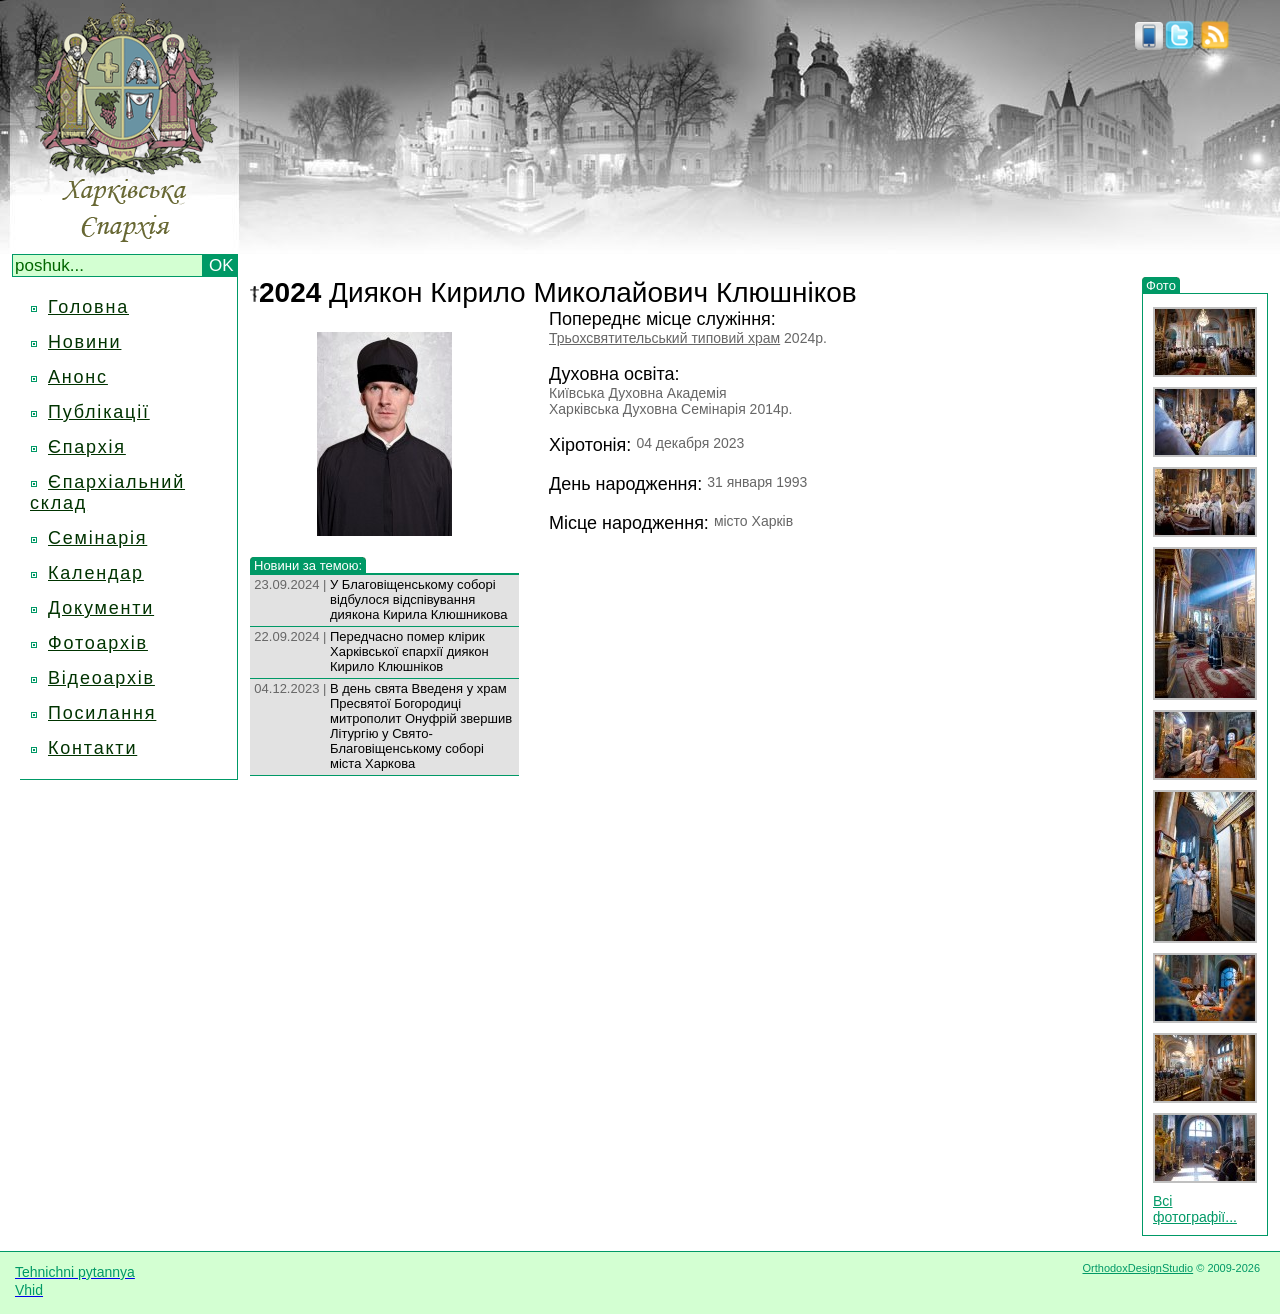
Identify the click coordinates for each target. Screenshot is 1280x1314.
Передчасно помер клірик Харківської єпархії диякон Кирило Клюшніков (409, 651)
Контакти (92, 748)
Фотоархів (98, 643)
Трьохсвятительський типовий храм (664, 338)
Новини (84, 342)
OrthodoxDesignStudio (1137, 1268)
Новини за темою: (308, 565)
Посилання (102, 713)
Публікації (99, 412)
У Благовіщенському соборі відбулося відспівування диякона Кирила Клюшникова (419, 599)
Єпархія (87, 447)
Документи (101, 608)
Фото (1161, 285)
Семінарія (97, 538)
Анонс (78, 377)
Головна (88, 307)
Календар (96, 573)
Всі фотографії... (1195, 1209)
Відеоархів (101, 678)
